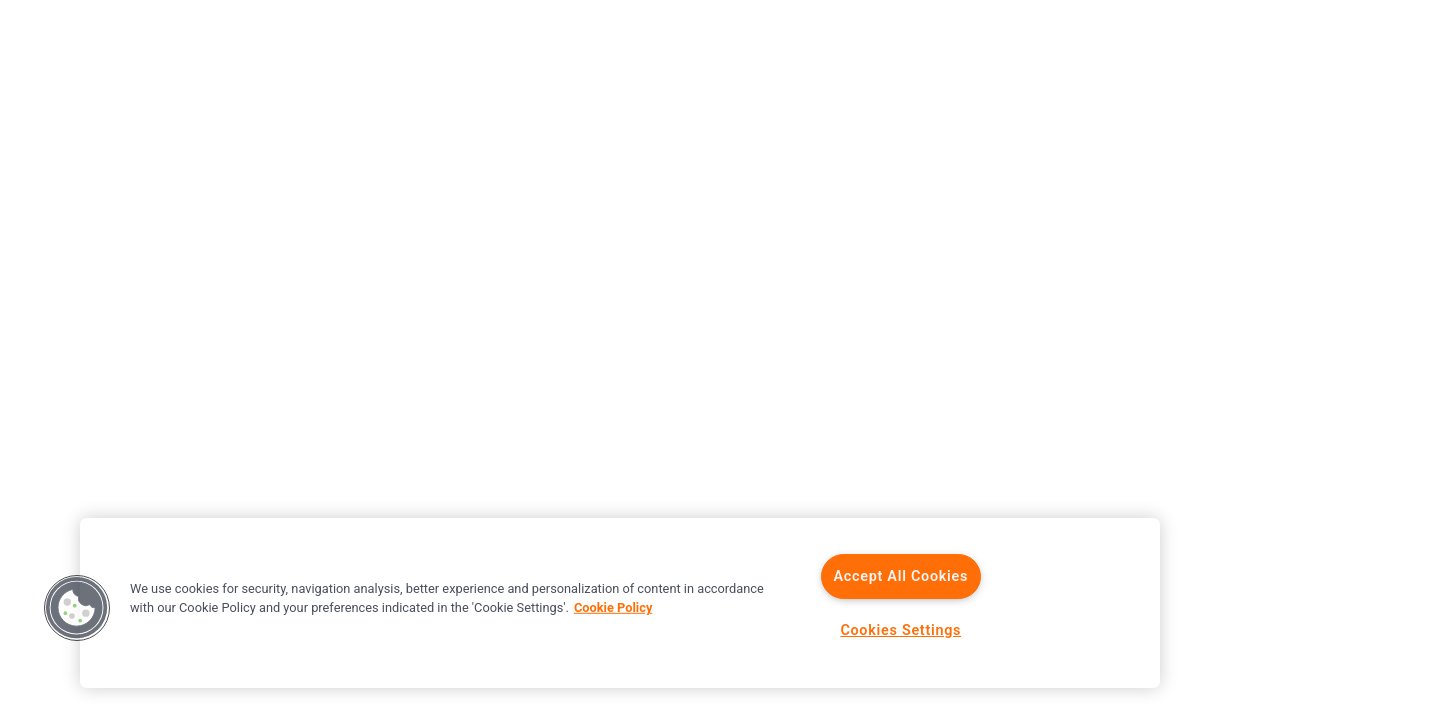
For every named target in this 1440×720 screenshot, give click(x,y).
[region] (620, 603)
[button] (77, 608)
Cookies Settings (900, 630)
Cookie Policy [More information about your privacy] (613, 607)
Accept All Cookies (900, 576)
